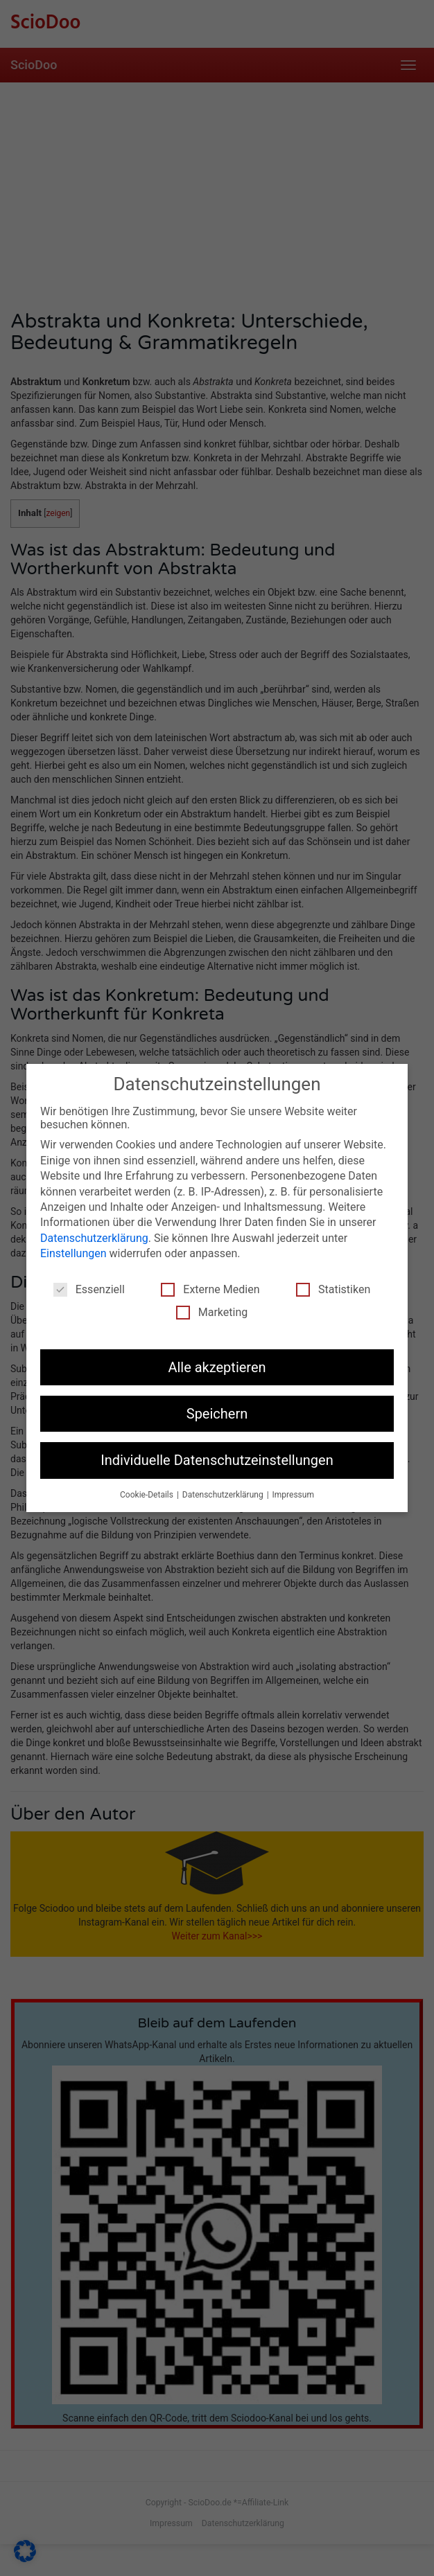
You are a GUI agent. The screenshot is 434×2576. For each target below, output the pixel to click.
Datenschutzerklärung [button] (224, 1495)
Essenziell (89, 1289)
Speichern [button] (217, 1413)
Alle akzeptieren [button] (217, 1367)
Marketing (212, 1312)
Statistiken (333, 1289)
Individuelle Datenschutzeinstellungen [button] (217, 1460)
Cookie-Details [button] (147, 1495)
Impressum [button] (293, 1495)
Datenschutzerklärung (94, 1238)
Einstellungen (73, 1253)
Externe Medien (210, 1289)
